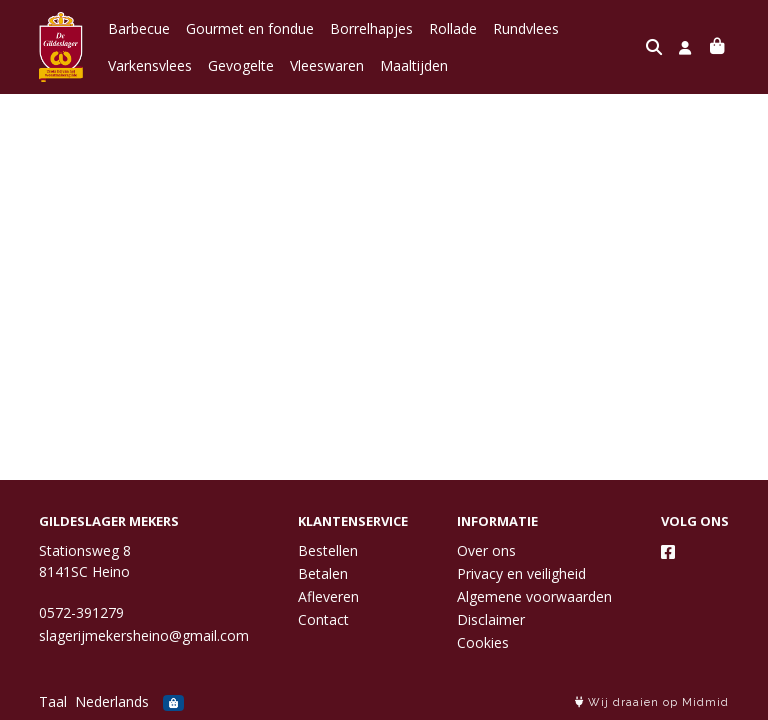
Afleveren (328, 596)
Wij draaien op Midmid (652, 702)
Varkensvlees (150, 65)
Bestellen (328, 550)
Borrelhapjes (371, 28)
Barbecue (139, 28)
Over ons (486, 550)
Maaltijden (414, 65)
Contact (323, 619)
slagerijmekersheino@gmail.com (144, 635)
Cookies (483, 642)
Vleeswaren (327, 65)
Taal (53, 701)
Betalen (323, 573)
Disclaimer (491, 619)
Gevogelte (241, 65)
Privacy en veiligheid (521, 573)
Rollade (453, 28)
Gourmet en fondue (250, 28)
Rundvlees (526, 28)
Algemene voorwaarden (534, 596)
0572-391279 (81, 612)
